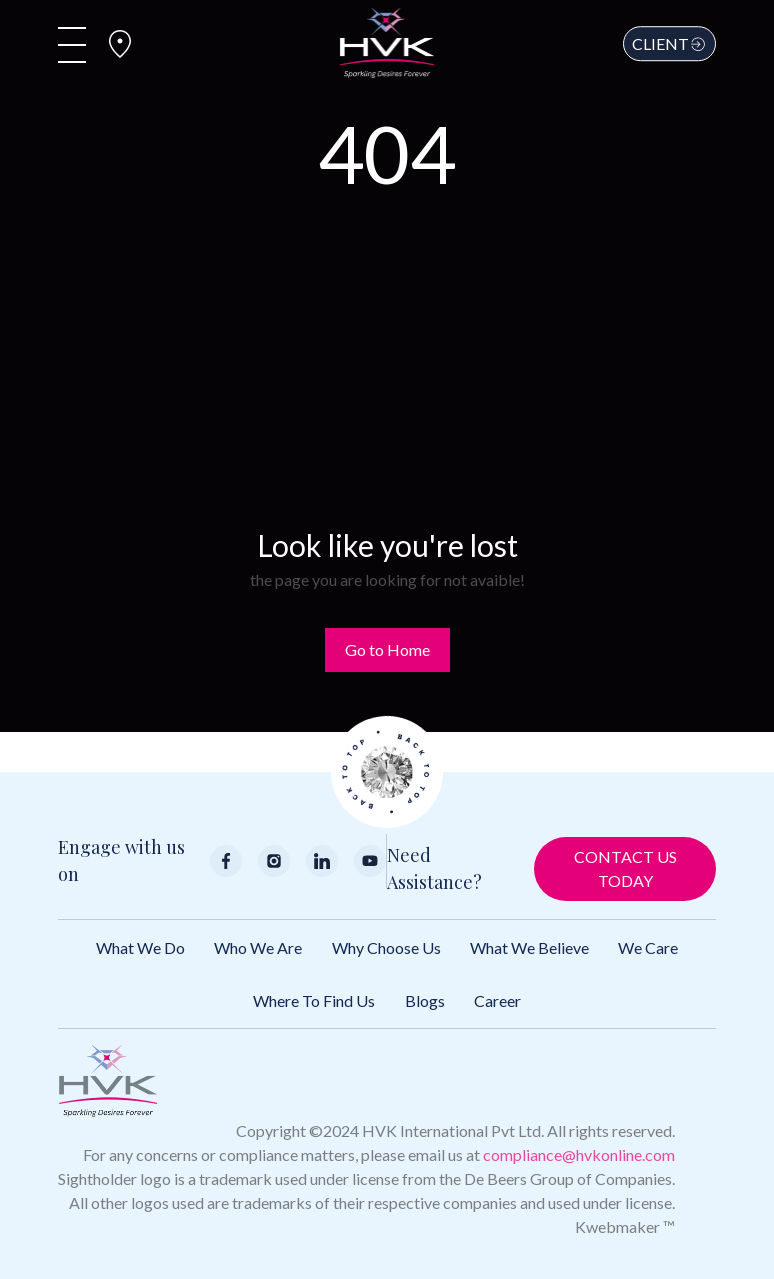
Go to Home (387, 649)
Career (497, 1000)
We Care (648, 947)
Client (669, 43)
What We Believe (529, 947)
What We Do (140, 947)
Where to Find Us (314, 1000)
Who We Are (258, 947)
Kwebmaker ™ (625, 1226)
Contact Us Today (625, 868)
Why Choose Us (386, 947)
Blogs (425, 1000)
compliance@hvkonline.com (579, 1154)
